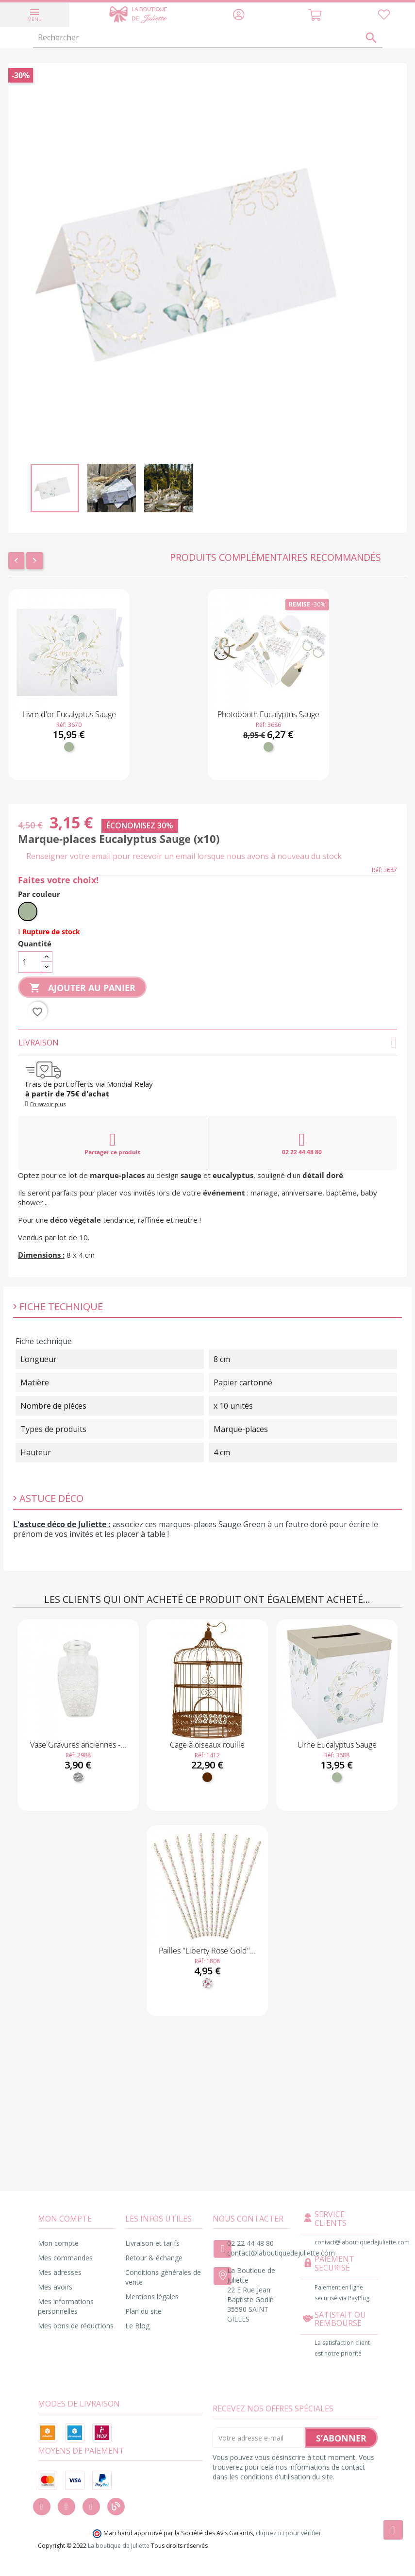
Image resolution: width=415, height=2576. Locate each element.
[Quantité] (29, 962)
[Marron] (207, 1777)
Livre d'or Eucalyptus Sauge (69, 714)
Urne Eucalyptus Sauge (337, 1744)
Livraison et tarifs (152, 2243)
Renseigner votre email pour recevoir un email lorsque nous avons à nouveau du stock (184, 856)
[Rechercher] (207, 38)
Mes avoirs (55, 2286)
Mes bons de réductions (76, 2325)
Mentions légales (152, 2296)
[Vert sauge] (69, 747)
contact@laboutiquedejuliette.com (281, 2252)
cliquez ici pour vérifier (288, 2533)
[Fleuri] (207, 1983)
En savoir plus (48, 1104)
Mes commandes (65, 2257)
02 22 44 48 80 (302, 1143)
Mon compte (58, 2243)
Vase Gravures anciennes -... (78, 1744)
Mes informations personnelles (66, 2306)
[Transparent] (78, 1777)
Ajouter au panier (82, 988)
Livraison (207, 1042)
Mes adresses (60, 2272)
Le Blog (137, 2325)
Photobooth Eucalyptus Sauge (268, 714)
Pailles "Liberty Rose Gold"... (207, 1950)
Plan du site (143, 2311)
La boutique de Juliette (118, 2546)
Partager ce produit (112, 1143)
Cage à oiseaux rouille (207, 1744)
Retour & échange (154, 2257)
